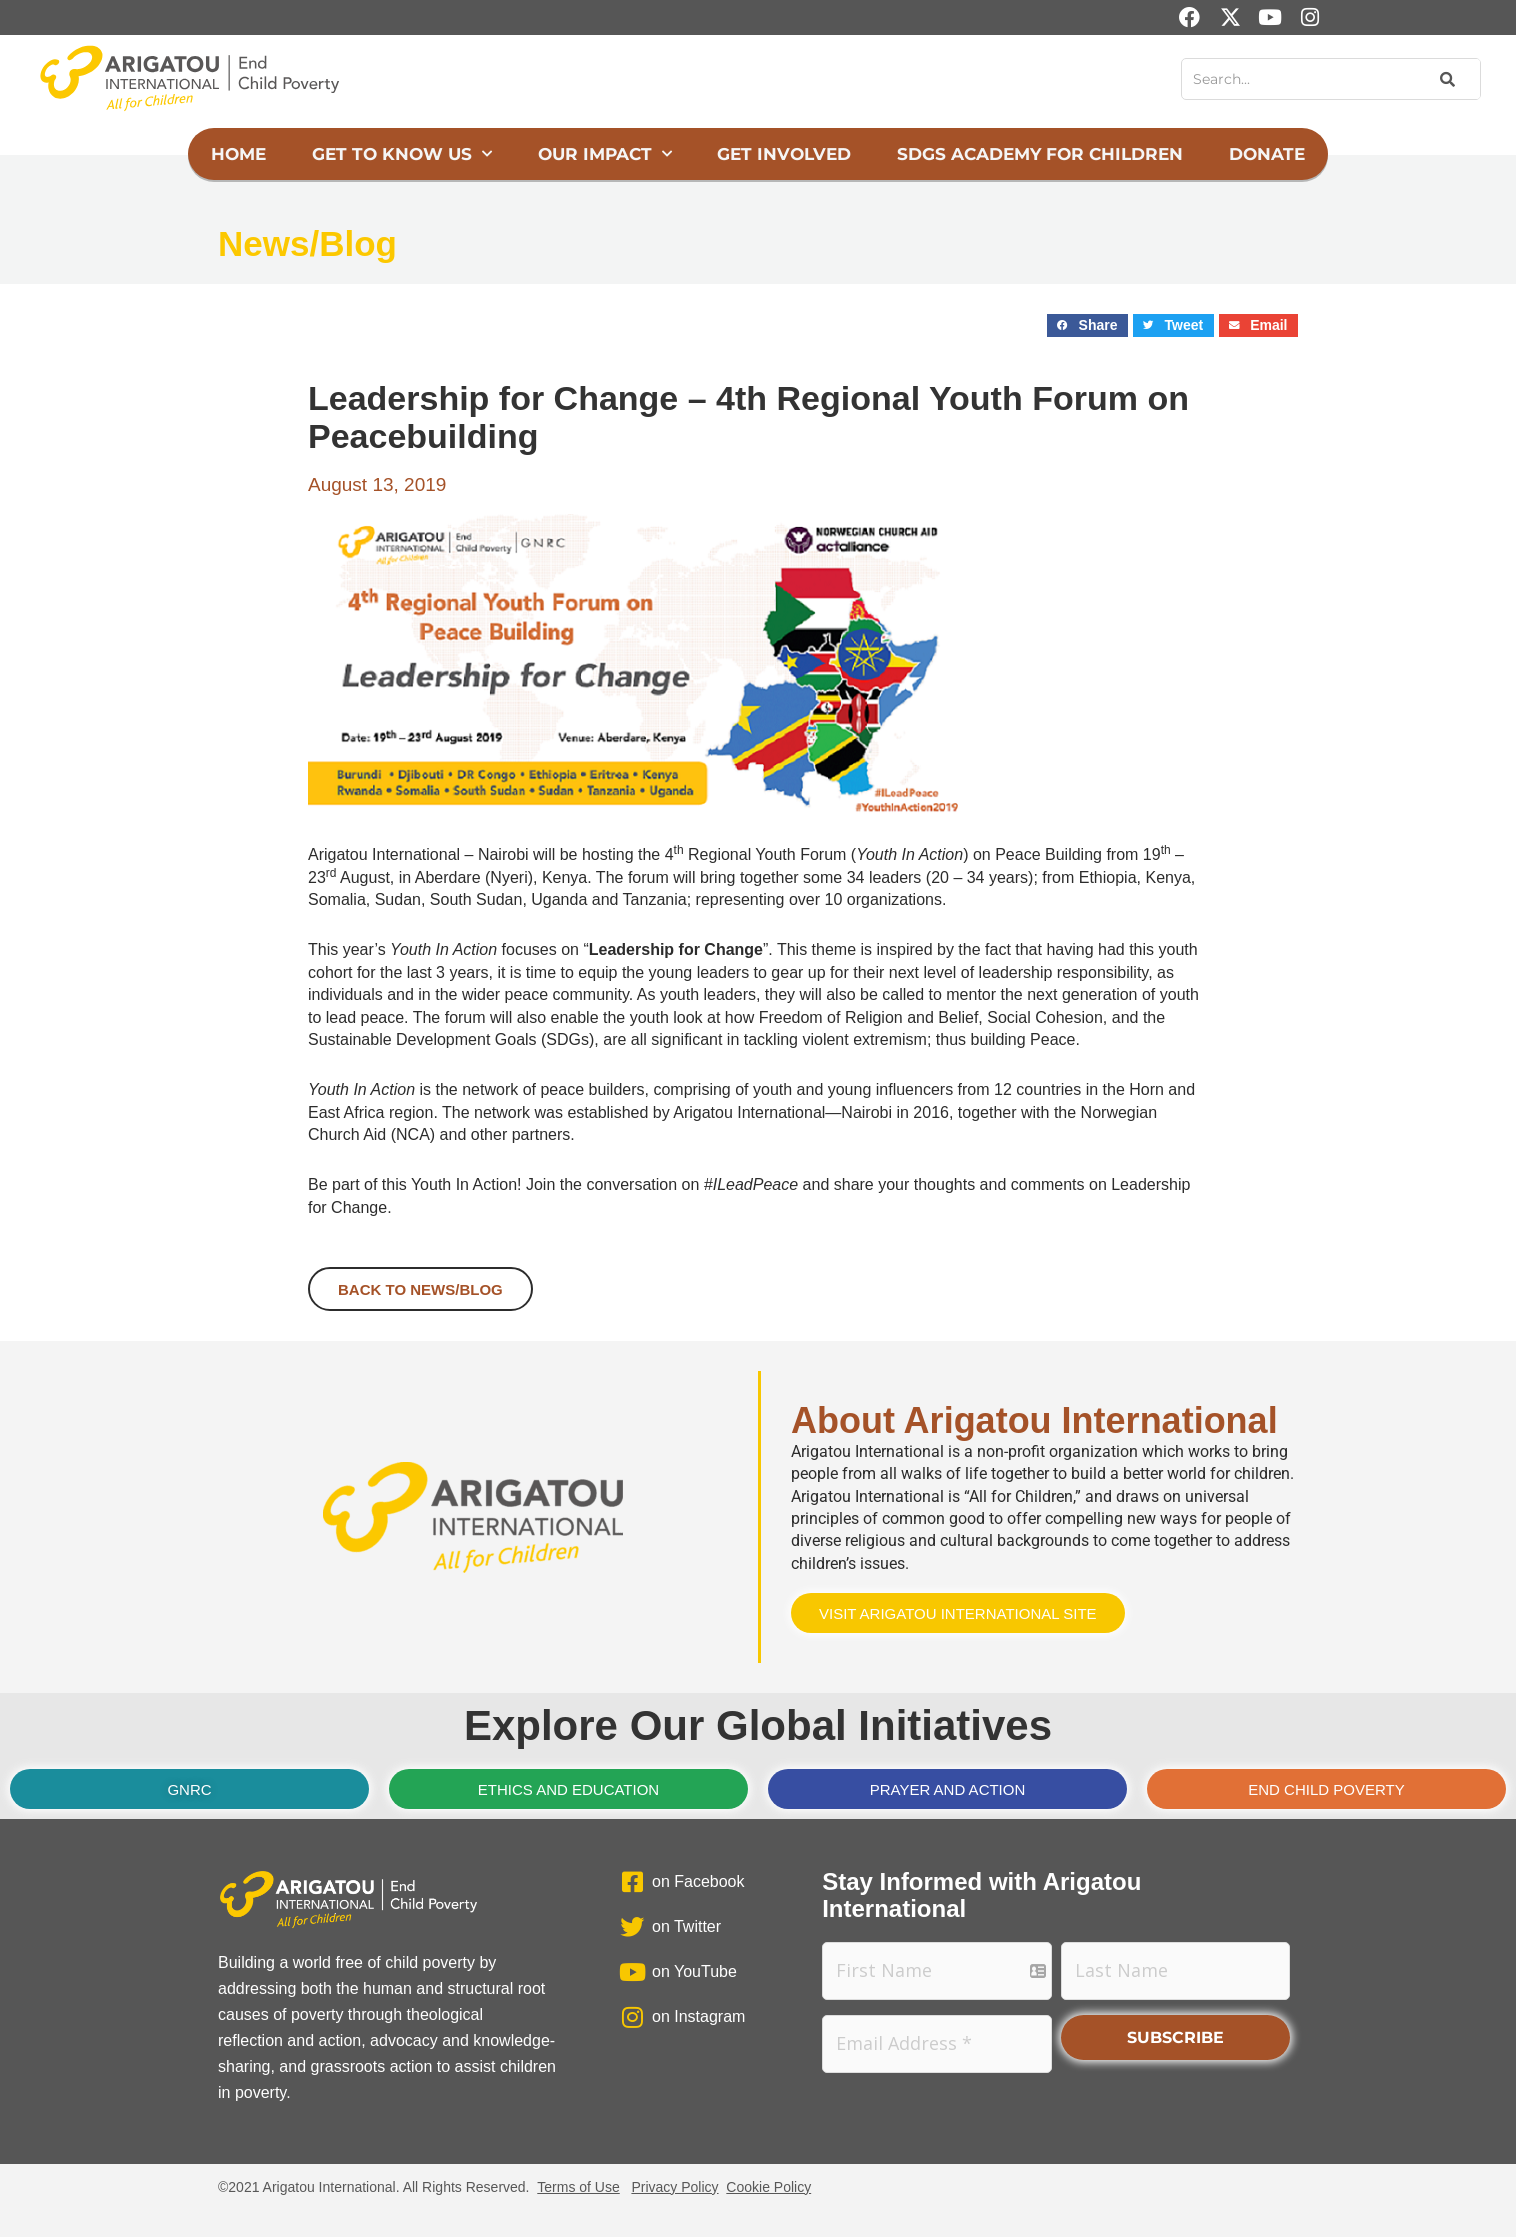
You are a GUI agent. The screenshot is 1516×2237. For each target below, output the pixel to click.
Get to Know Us (402, 154)
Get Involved (784, 154)
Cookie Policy (768, 2187)
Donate (1267, 154)
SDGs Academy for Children (1040, 154)
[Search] (1445, 79)
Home (238, 154)
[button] (1087, 325)
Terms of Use (578, 2187)
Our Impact (605, 154)
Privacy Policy (674, 2187)
